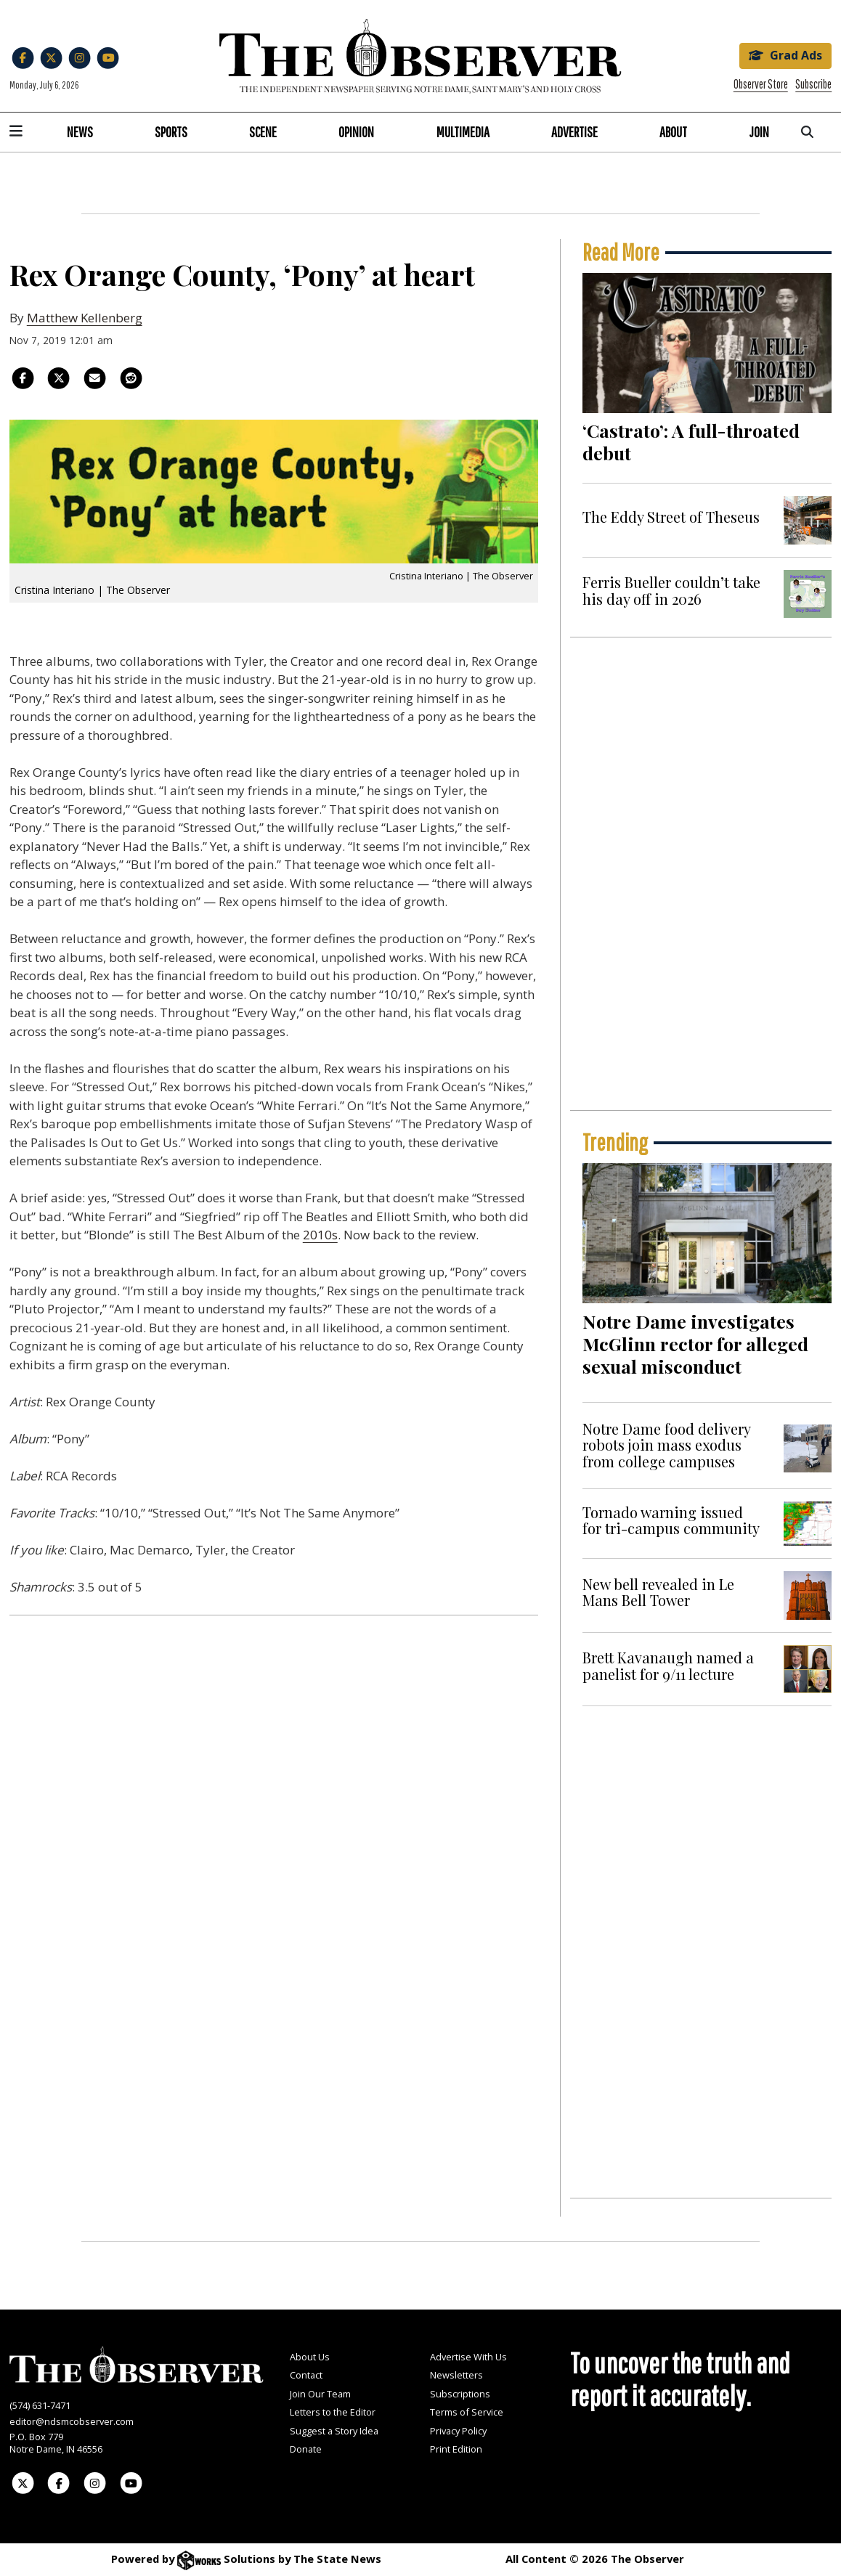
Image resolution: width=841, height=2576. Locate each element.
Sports (171, 131)
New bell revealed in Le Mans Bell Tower (658, 1592)
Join (759, 131)
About (673, 131)
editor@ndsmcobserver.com (71, 2421)
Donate (306, 2448)
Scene (263, 131)
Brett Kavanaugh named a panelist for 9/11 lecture (668, 1665)
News (80, 131)
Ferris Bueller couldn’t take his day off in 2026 (671, 590)
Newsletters (456, 2374)
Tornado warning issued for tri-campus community (671, 1520)
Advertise (574, 131)
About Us (310, 2356)
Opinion (356, 131)
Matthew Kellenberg (84, 317)
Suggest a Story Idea (334, 2430)
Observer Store (761, 84)
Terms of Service (466, 2411)
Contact (306, 2374)
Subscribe (813, 84)
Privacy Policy (458, 2430)
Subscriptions (460, 2393)
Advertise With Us (468, 2356)
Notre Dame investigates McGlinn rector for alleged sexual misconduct (695, 1343)
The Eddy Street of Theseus (671, 516)
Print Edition (456, 2448)
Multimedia (462, 131)
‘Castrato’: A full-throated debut (691, 441)
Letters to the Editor (332, 2411)
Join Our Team (320, 2393)
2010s (320, 1234)
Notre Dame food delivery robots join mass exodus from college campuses (666, 1445)
